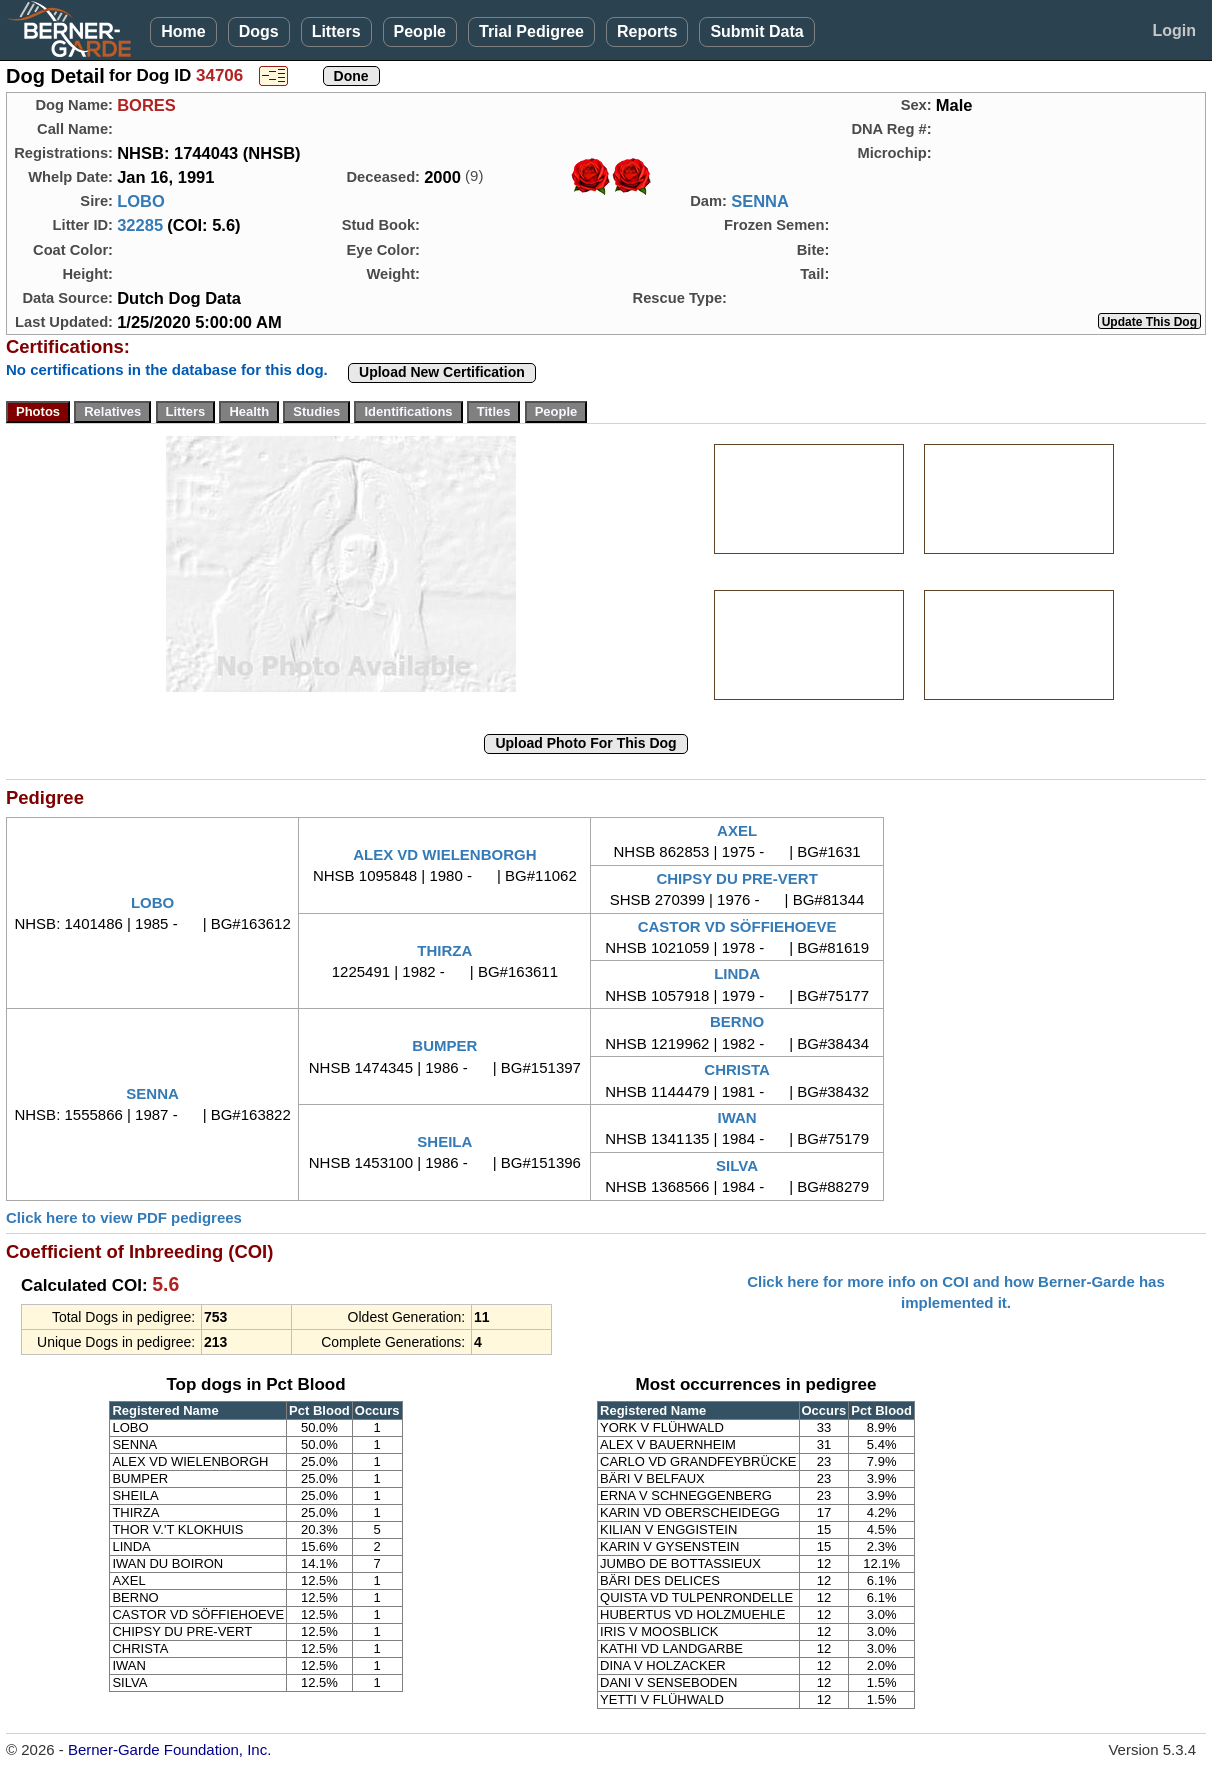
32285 (140, 225)
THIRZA (444, 950)
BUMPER (444, 1045)
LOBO (141, 201)
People (420, 31)
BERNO (737, 1021)
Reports (647, 31)
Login (1174, 30)
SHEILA (444, 1141)
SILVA (737, 1165)
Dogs (259, 31)
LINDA (737, 973)
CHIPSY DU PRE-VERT (736, 878)
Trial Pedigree (531, 31)
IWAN (737, 1117)
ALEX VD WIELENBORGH (444, 854)
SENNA (760, 201)
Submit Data (756, 31)
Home (183, 31)
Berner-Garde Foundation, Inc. (169, 1749)
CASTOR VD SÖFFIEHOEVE (737, 926)
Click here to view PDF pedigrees (124, 1217)
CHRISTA (737, 1069)
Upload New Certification (442, 372)
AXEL (737, 830)
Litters (336, 31)
